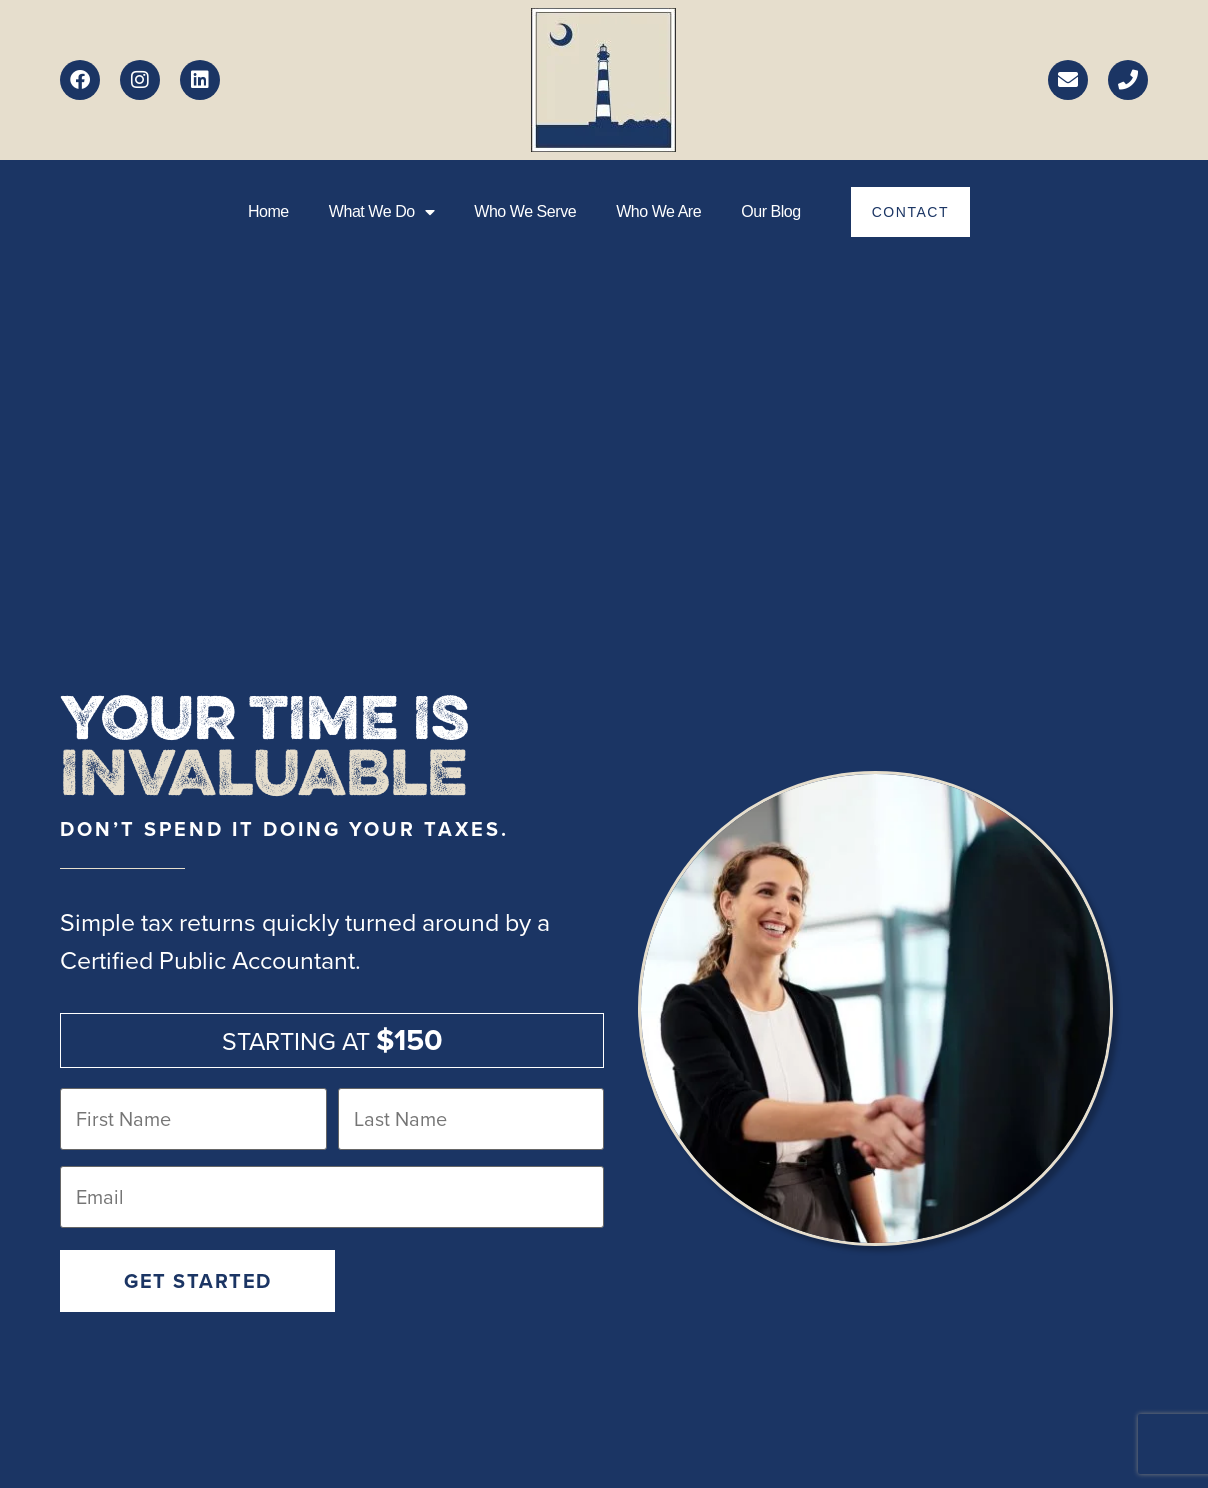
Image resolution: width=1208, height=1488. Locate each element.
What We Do (381, 212)
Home (268, 211)
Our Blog (771, 211)
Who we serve (525, 211)
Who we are (658, 211)
